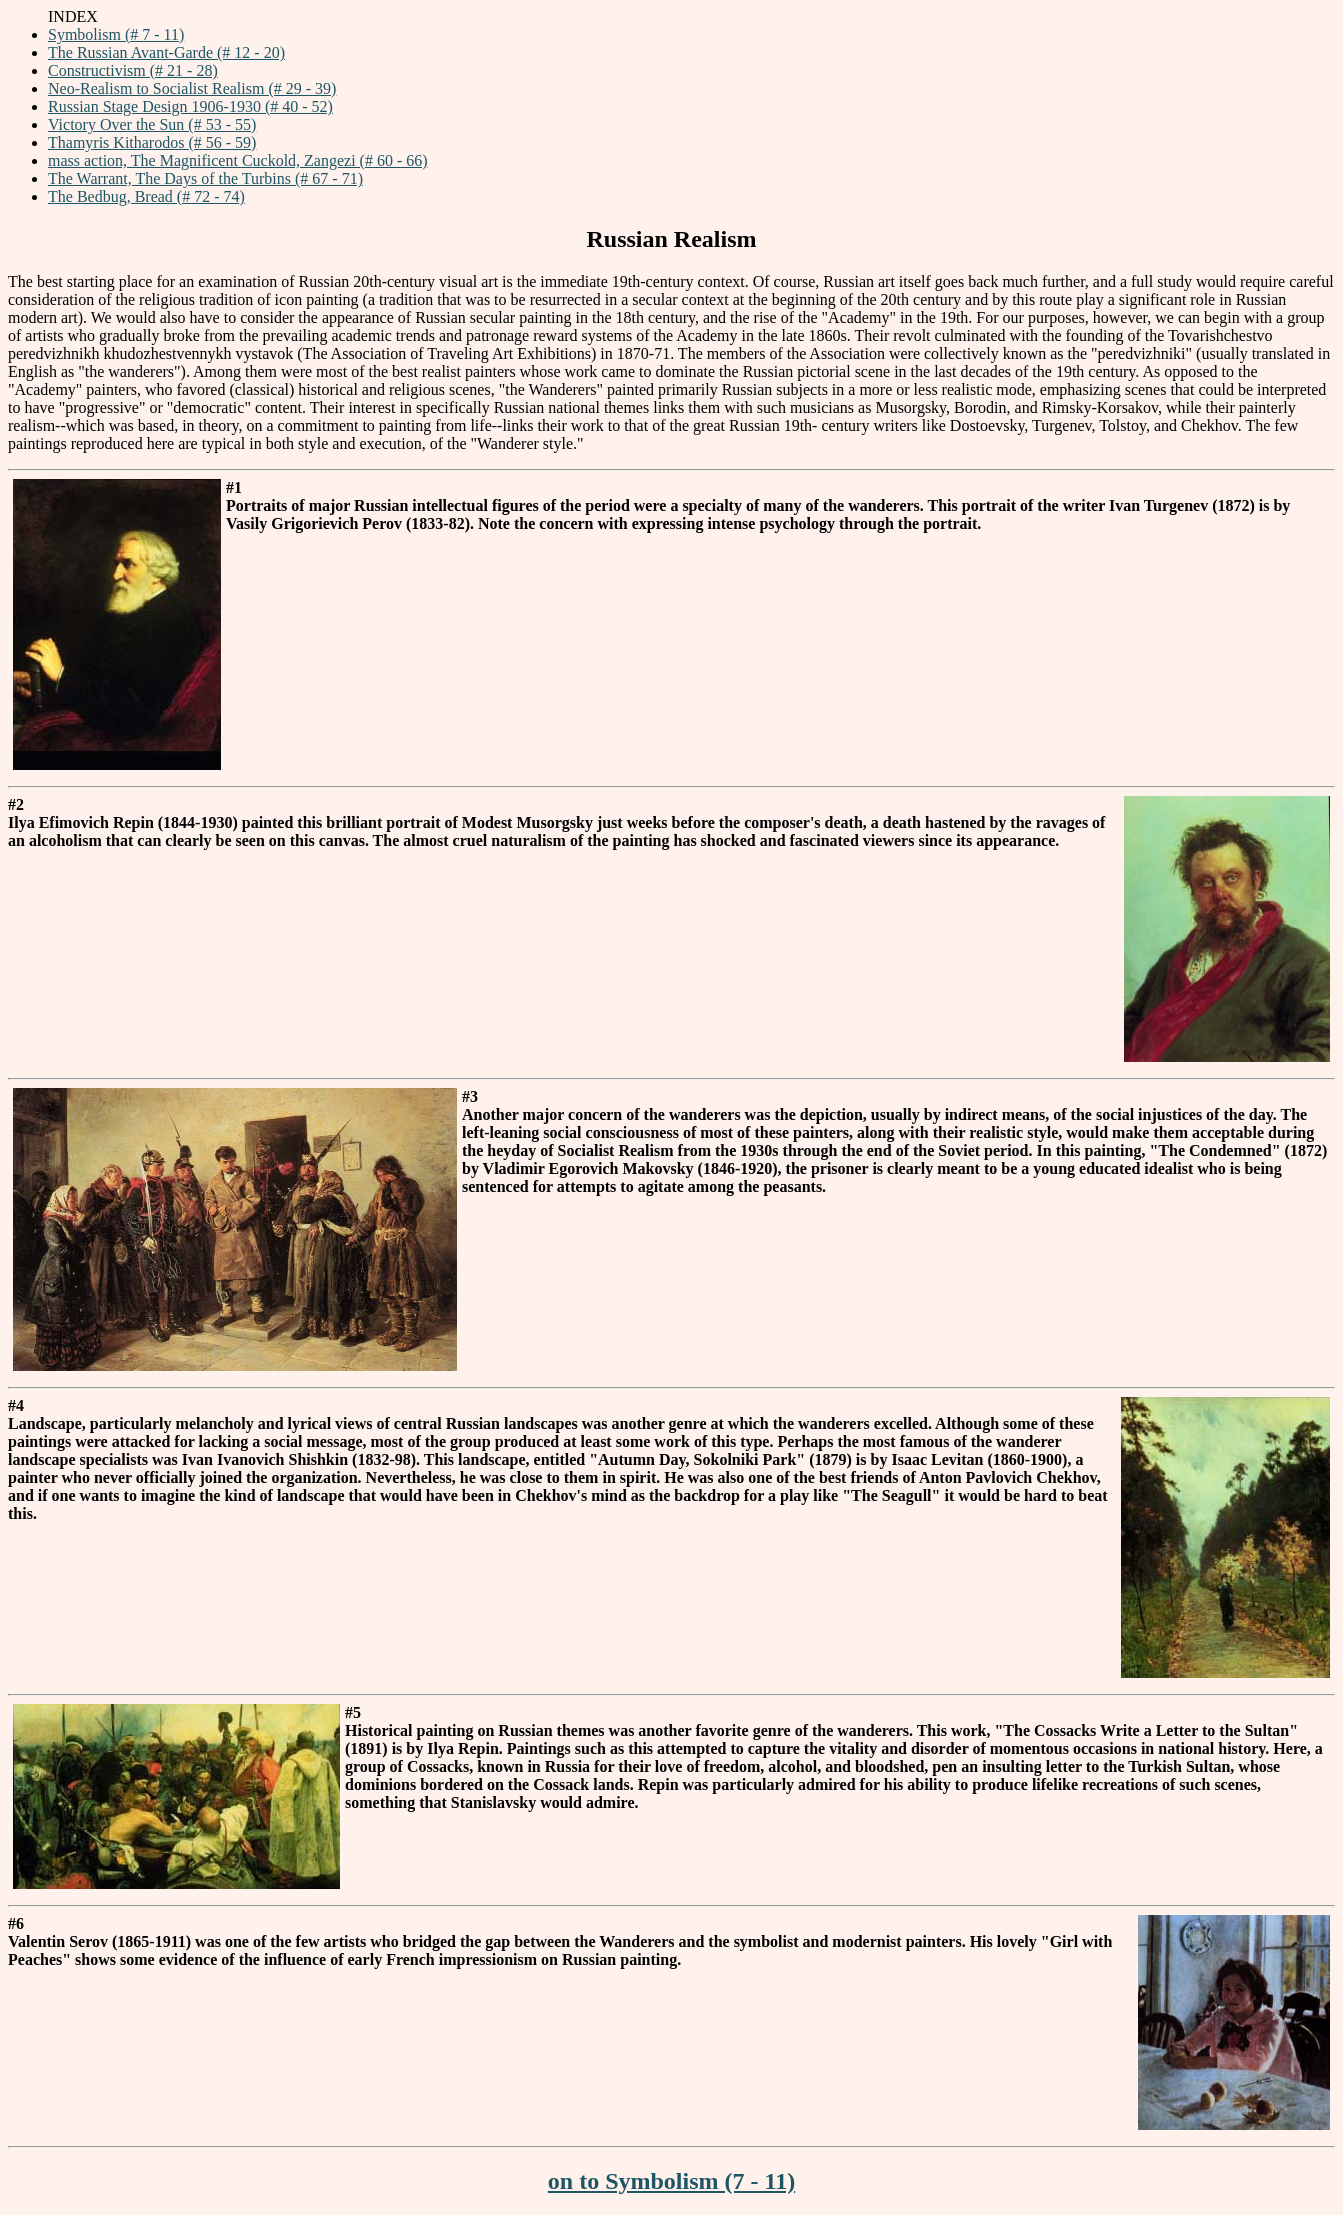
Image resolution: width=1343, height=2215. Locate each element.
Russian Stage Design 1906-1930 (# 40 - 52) (190, 106)
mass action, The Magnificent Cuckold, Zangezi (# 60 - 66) (238, 160)
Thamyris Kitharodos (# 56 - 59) (152, 142)
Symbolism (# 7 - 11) (116, 34)
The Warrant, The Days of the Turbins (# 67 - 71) (205, 178)
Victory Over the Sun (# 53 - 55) (152, 124)
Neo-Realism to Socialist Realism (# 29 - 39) (192, 88)
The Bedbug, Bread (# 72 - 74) (146, 196)
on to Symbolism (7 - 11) (671, 2181)
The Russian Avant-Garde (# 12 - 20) (166, 52)
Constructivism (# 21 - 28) (133, 70)
